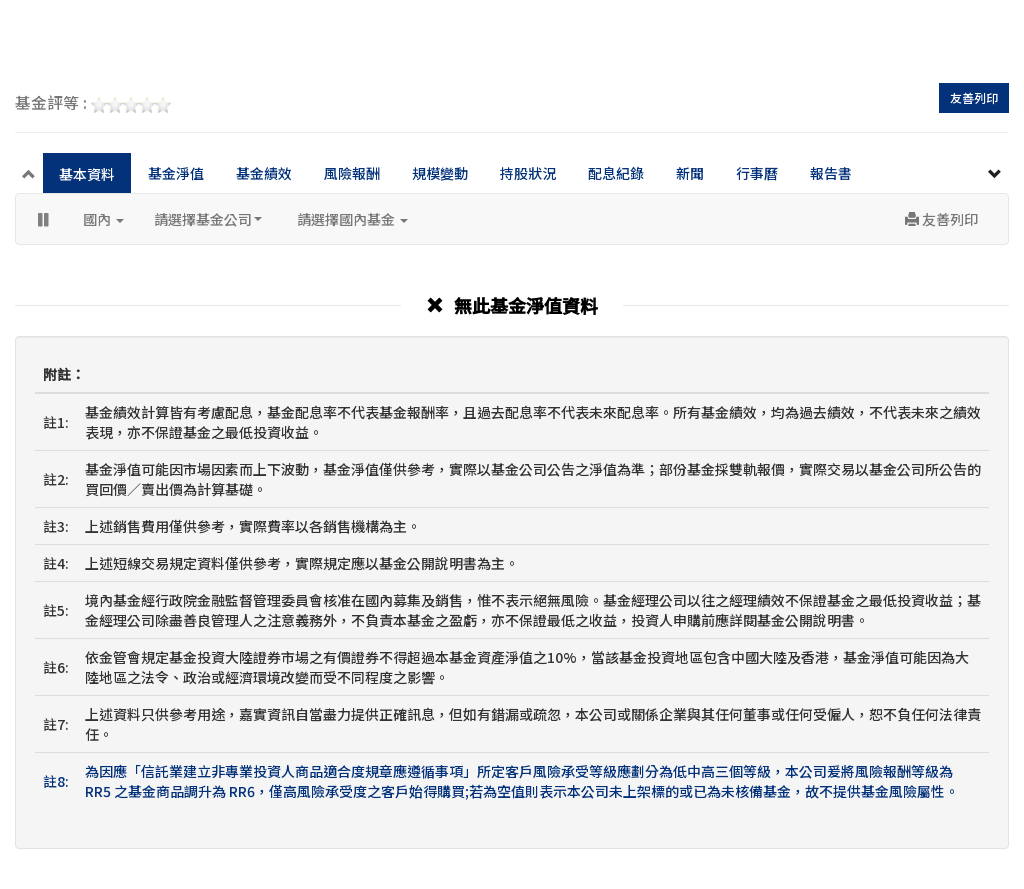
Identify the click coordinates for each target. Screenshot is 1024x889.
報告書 (831, 173)
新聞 (690, 173)
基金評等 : (93, 104)
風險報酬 (352, 173)
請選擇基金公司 (208, 219)
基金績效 (264, 173)
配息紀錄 (616, 173)
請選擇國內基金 (352, 219)
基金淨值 (176, 173)
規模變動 (440, 173)
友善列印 (974, 97)
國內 (103, 219)
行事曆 (757, 173)
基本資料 (87, 174)
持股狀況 (528, 173)
